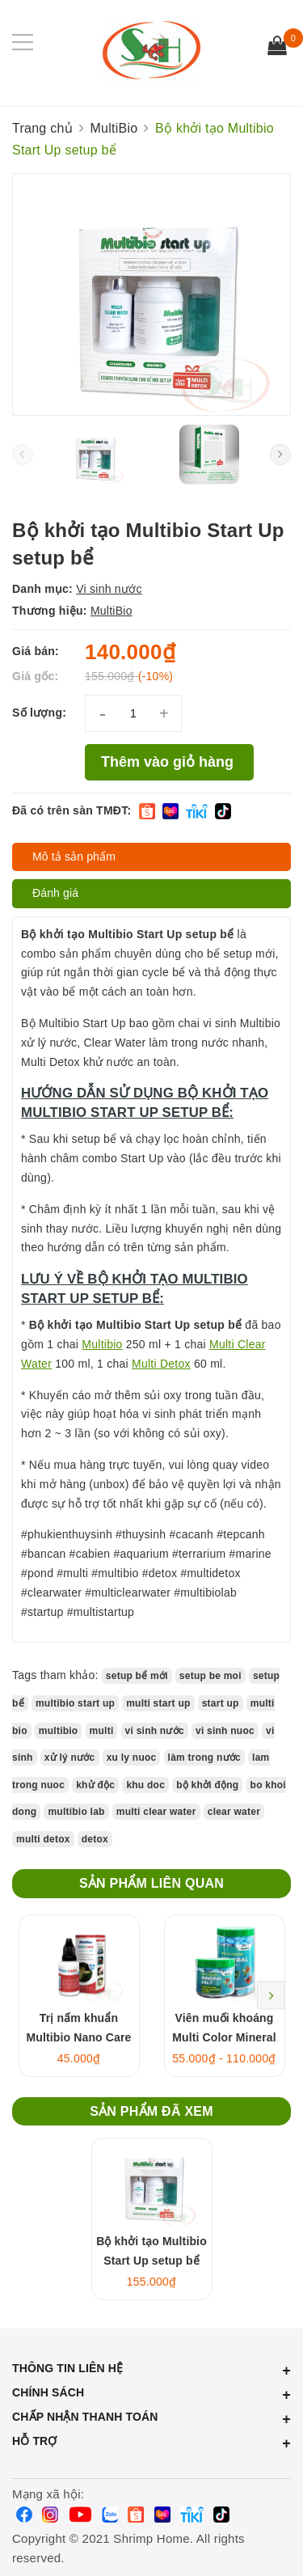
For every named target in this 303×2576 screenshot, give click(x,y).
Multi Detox (161, 1363)
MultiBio (111, 610)
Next (271, 1996)
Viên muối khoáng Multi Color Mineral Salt (224, 2037)
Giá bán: (35, 651)
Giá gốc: (35, 676)
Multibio (102, 1344)
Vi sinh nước (108, 588)
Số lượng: (39, 712)
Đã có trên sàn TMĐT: (71, 810)
